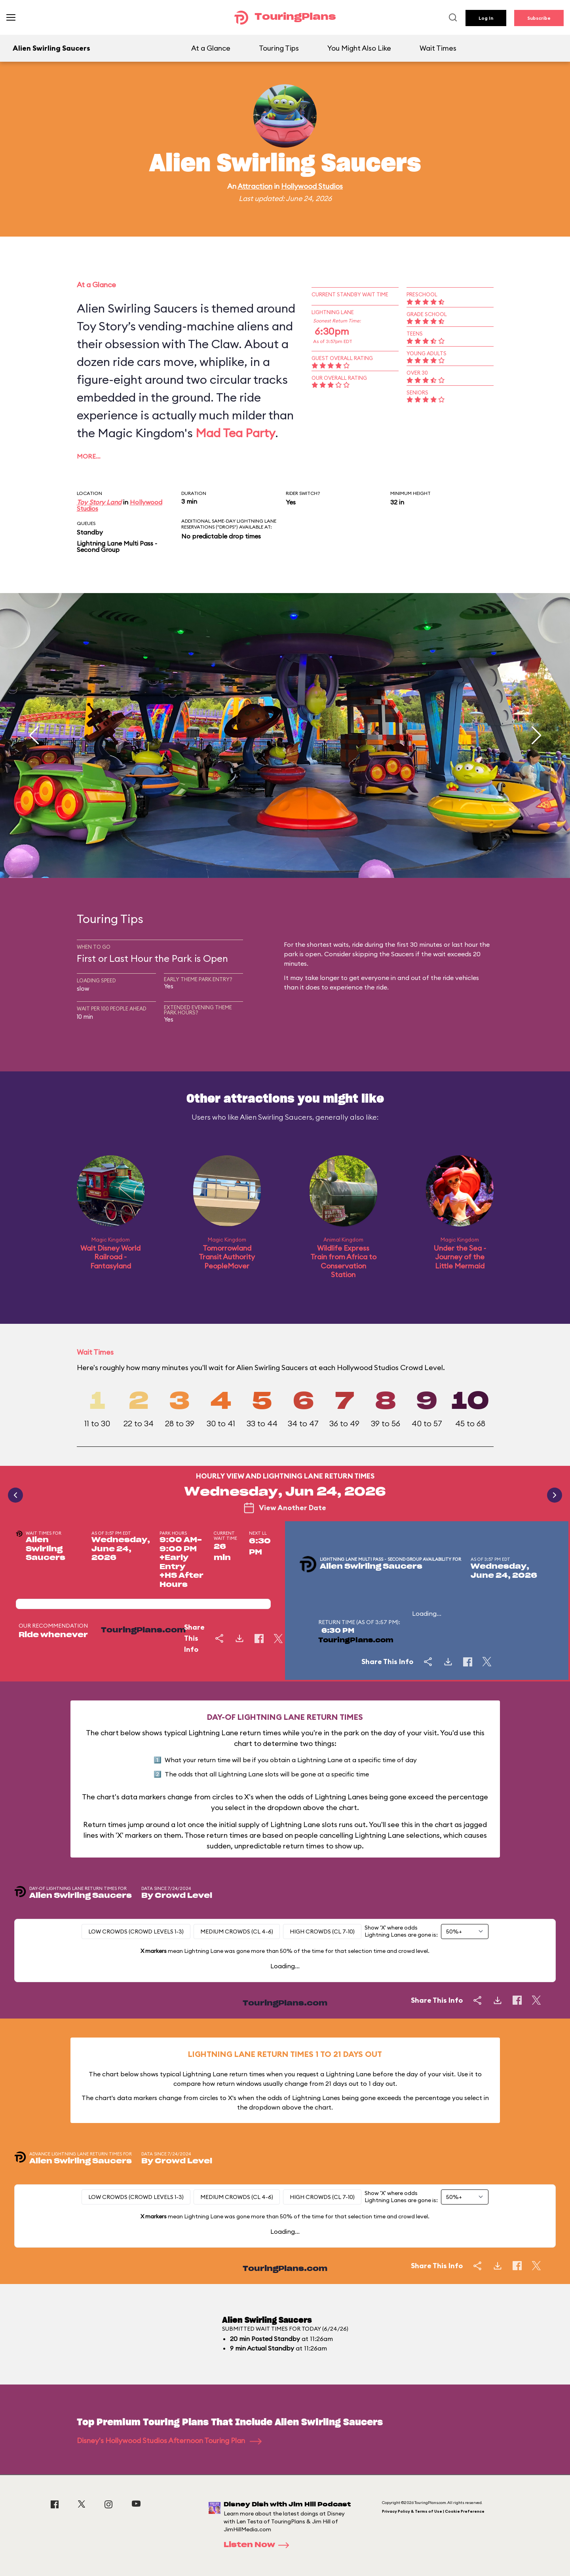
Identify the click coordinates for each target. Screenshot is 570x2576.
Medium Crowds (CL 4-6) (236, 1931)
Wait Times (438, 48)
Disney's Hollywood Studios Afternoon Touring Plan (169, 2440)
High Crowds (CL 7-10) (322, 1931)
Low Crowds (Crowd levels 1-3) (136, 1931)
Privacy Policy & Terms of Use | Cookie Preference (433, 2511)
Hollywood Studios (312, 186)
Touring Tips (279, 48)
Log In (486, 18)
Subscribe (539, 18)
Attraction (255, 186)
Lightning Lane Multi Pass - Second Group (117, 546)
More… (89, 456)
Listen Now (259, 2545)
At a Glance (210, 48)
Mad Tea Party (235, 432)
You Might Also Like (359, 48)
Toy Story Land (99, 502)
